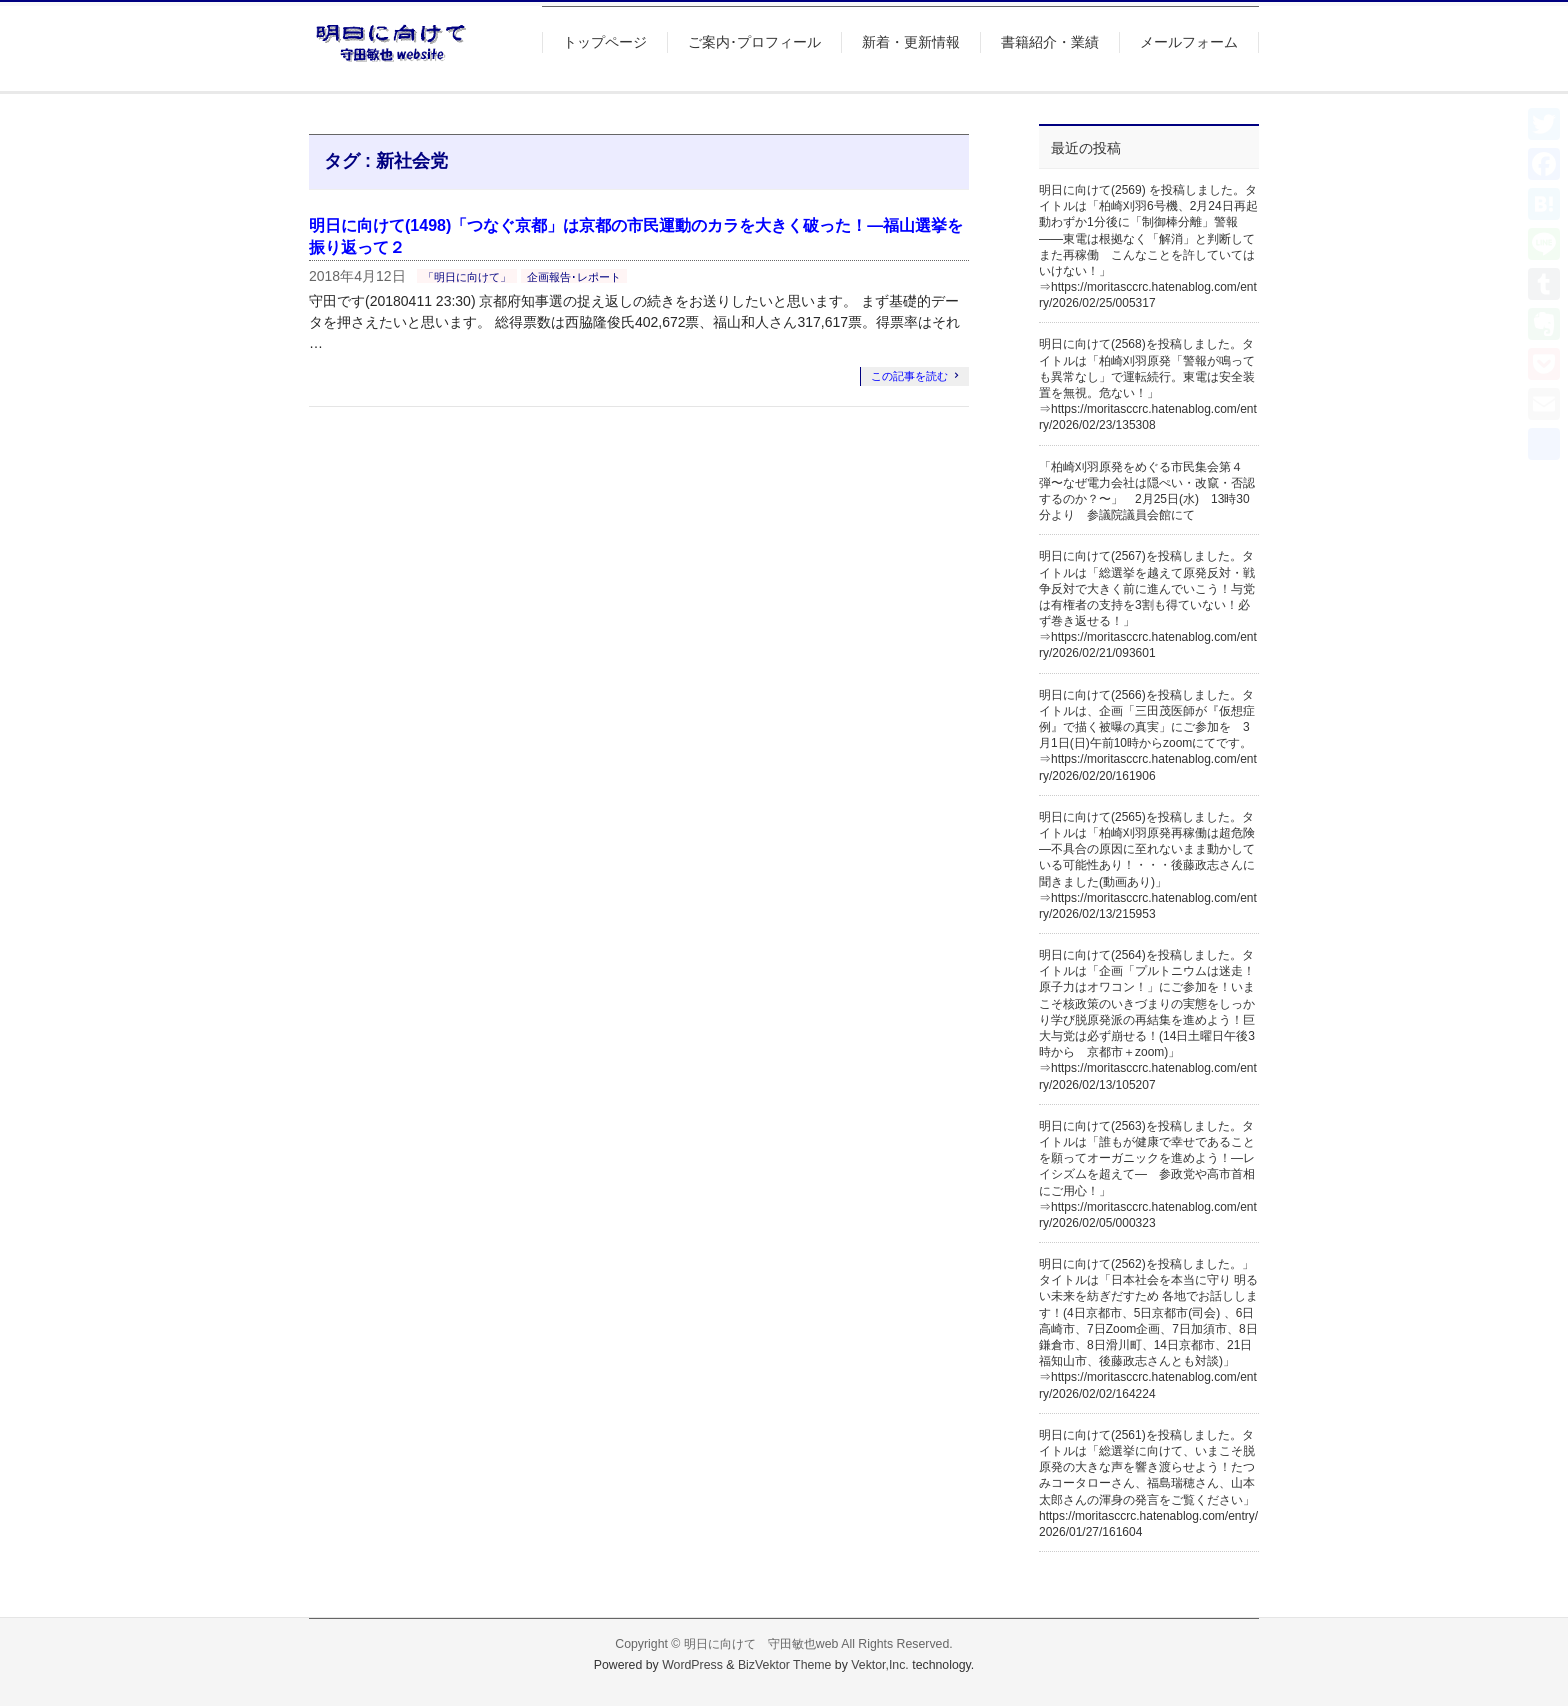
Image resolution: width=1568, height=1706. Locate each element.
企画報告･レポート (574, 277)
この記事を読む (909, 376)
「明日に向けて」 (467, 277)
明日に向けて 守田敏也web (761, 1644)
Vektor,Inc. (880, 1665)
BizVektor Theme (785, 1665)
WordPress (692, 1665)
